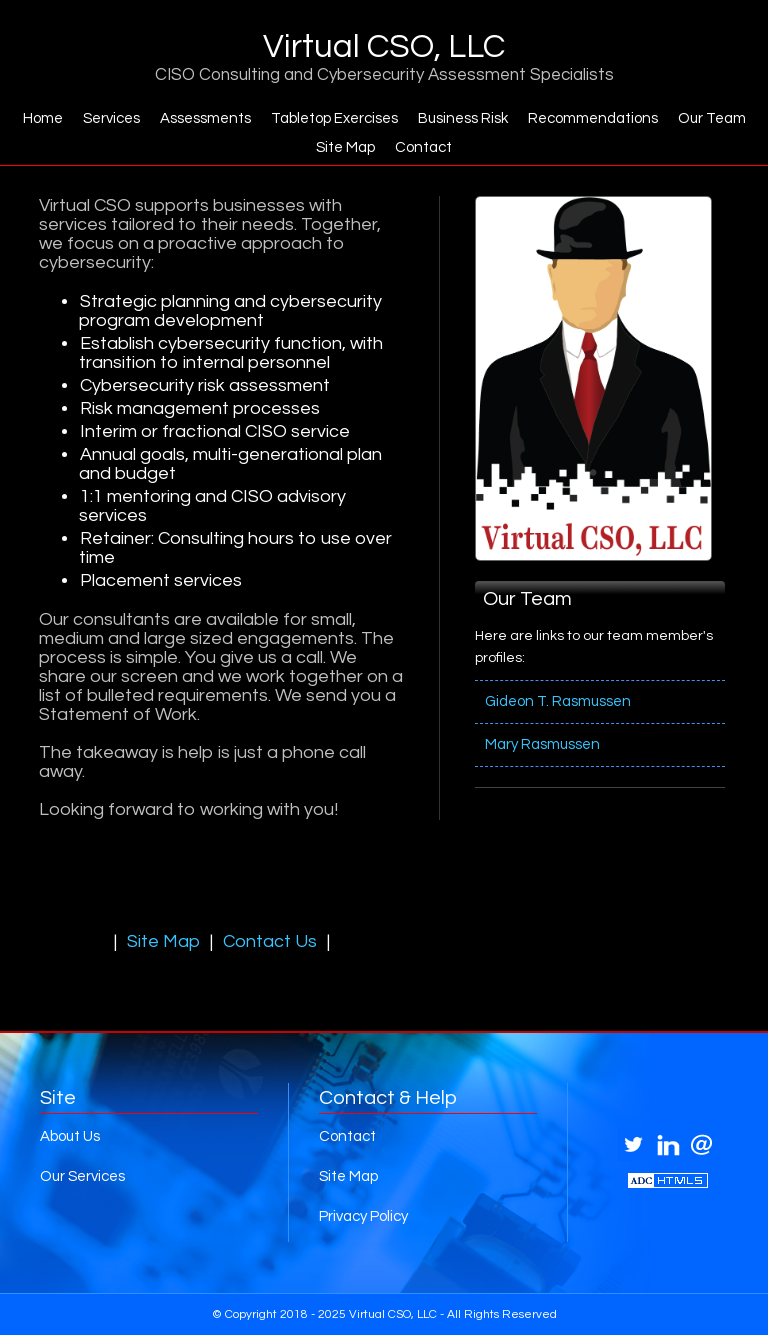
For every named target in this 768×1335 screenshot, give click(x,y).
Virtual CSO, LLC (384, 47)
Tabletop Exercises (334, 118)
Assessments (205, 118)
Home (43, 118)
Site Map (345, 147)
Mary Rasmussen (542, 744)
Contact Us (270, 941)
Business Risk (463, 118)
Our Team (712, 118)
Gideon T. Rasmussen (558, 701)
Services (111, 118)
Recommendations (593, 118)
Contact (423, 147)
